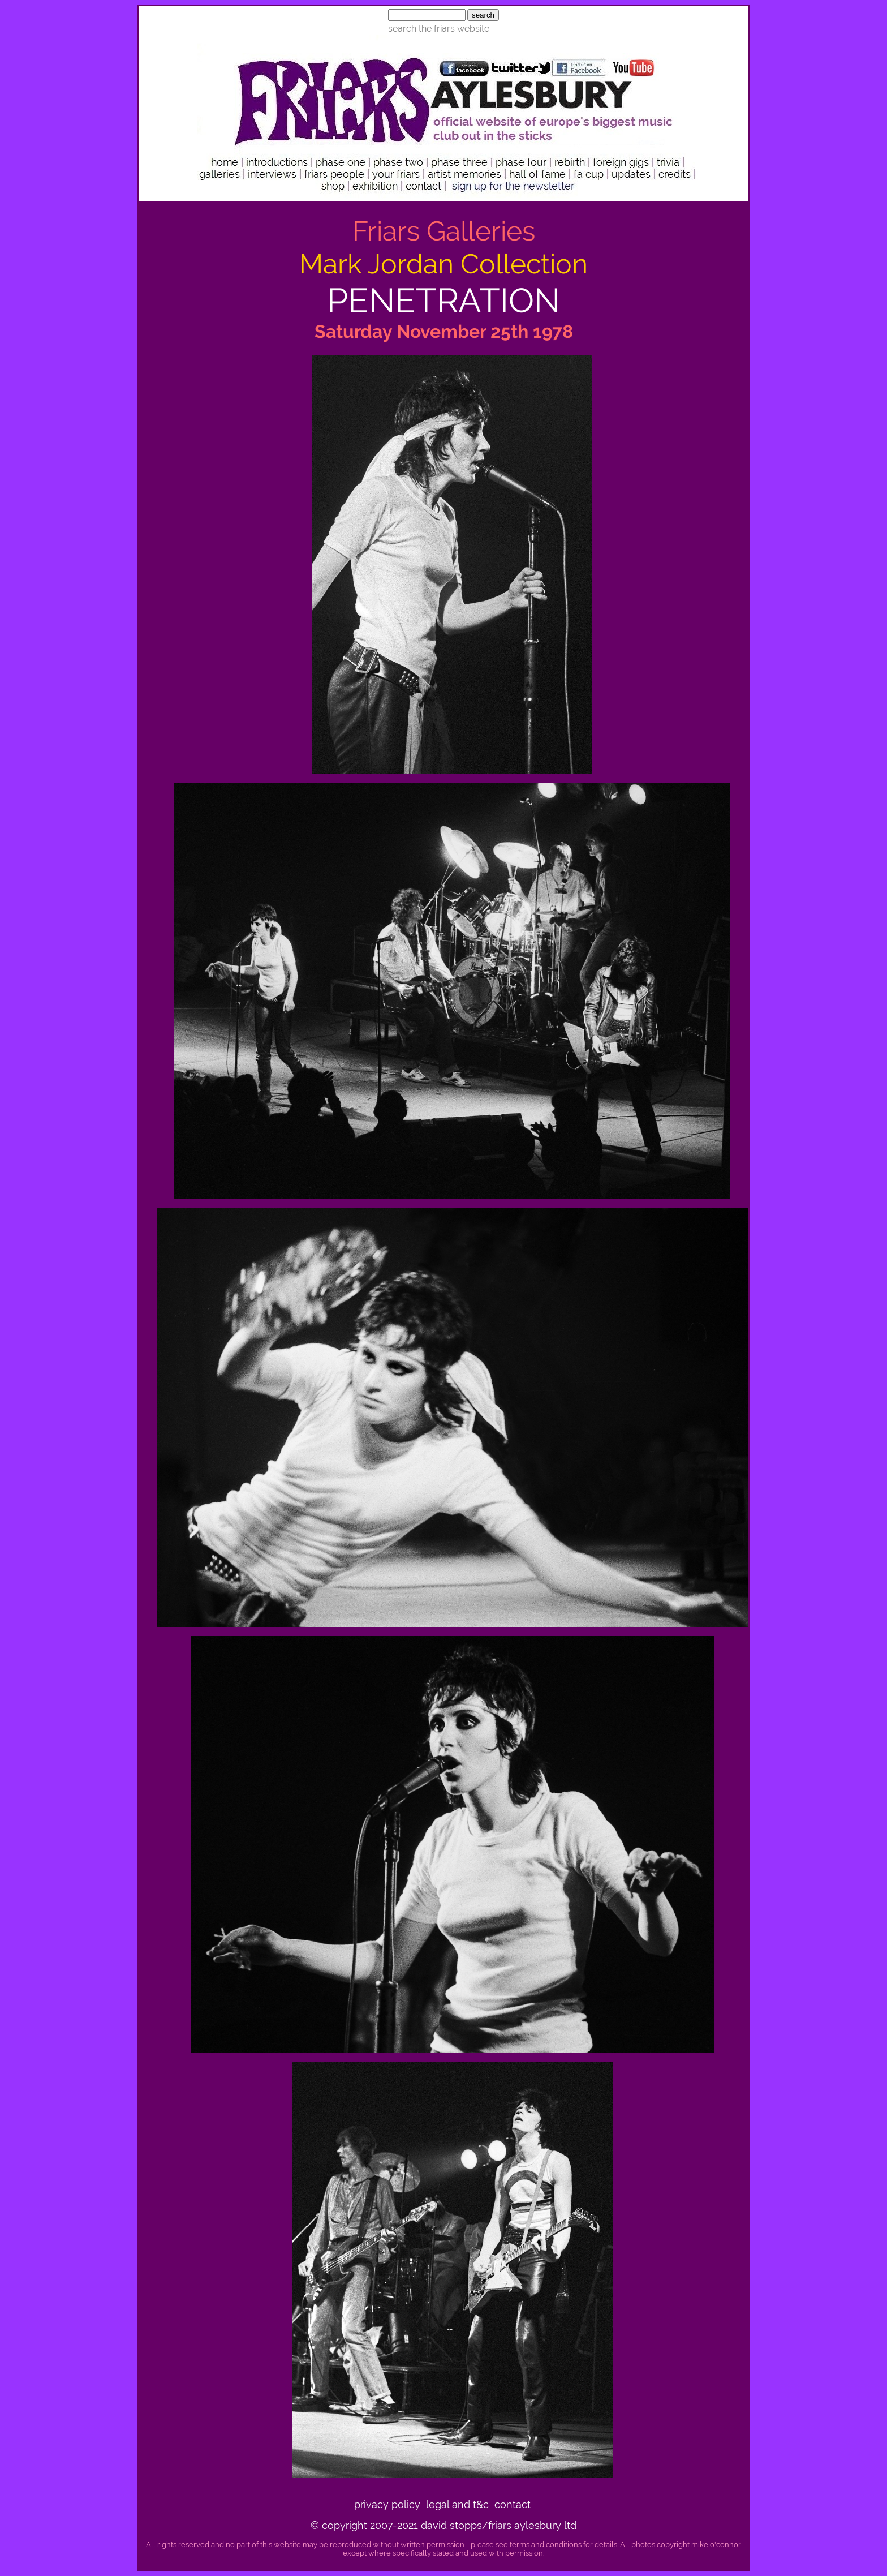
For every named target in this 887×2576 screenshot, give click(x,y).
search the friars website (438, 28)
